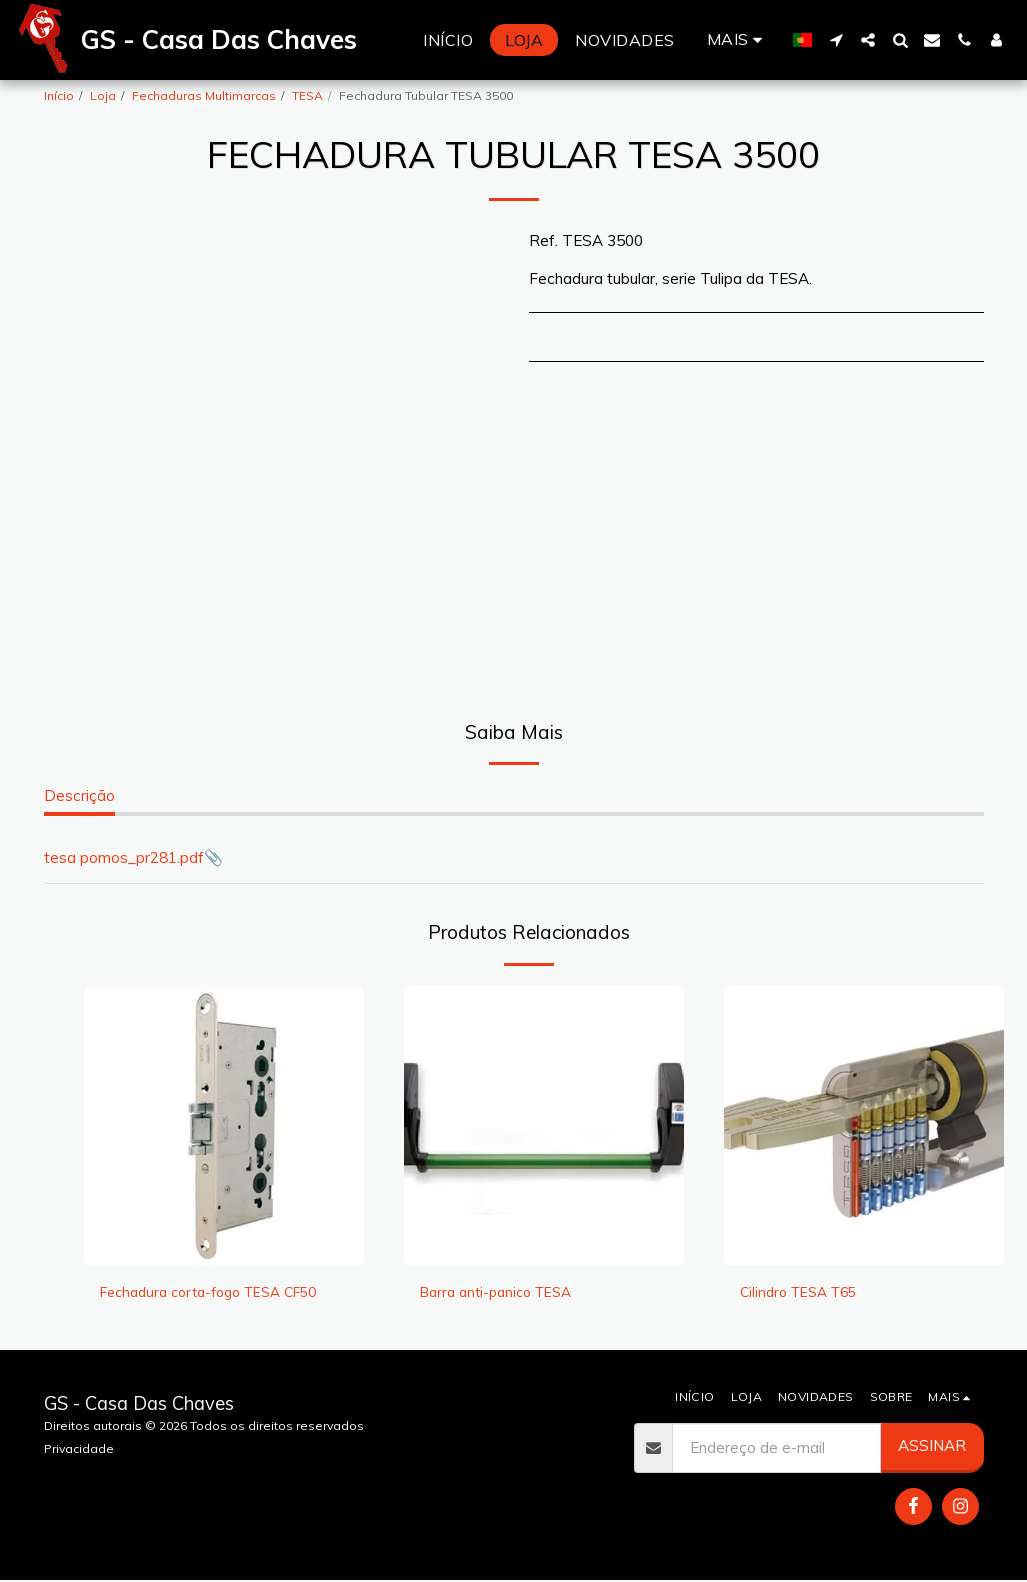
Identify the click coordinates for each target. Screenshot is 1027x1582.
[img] (224, 1126)
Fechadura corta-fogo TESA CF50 (220, 1292)
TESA (307, 95)
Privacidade (79, 1450)
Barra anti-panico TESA (503, 1292)
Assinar (932, 1448)
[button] (836, 40)
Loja (103, 95)
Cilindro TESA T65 (804, 1292)
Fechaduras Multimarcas (204, 95)
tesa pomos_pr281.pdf (124, 857)
